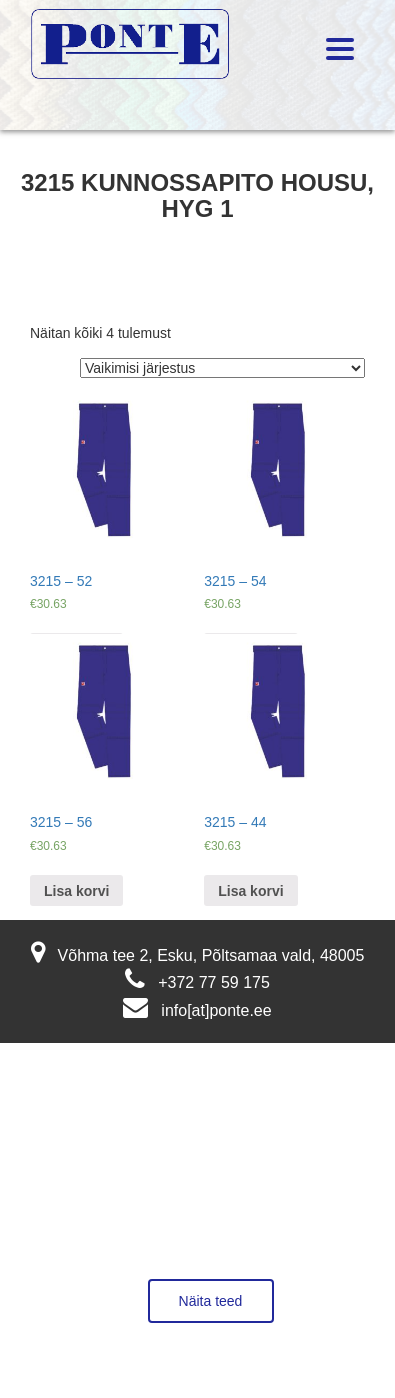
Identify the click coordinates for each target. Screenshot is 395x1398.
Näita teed (211, 1301)
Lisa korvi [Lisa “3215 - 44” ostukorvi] (250, 891)
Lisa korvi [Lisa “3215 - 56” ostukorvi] (76, 891)
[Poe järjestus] (222, 368)
